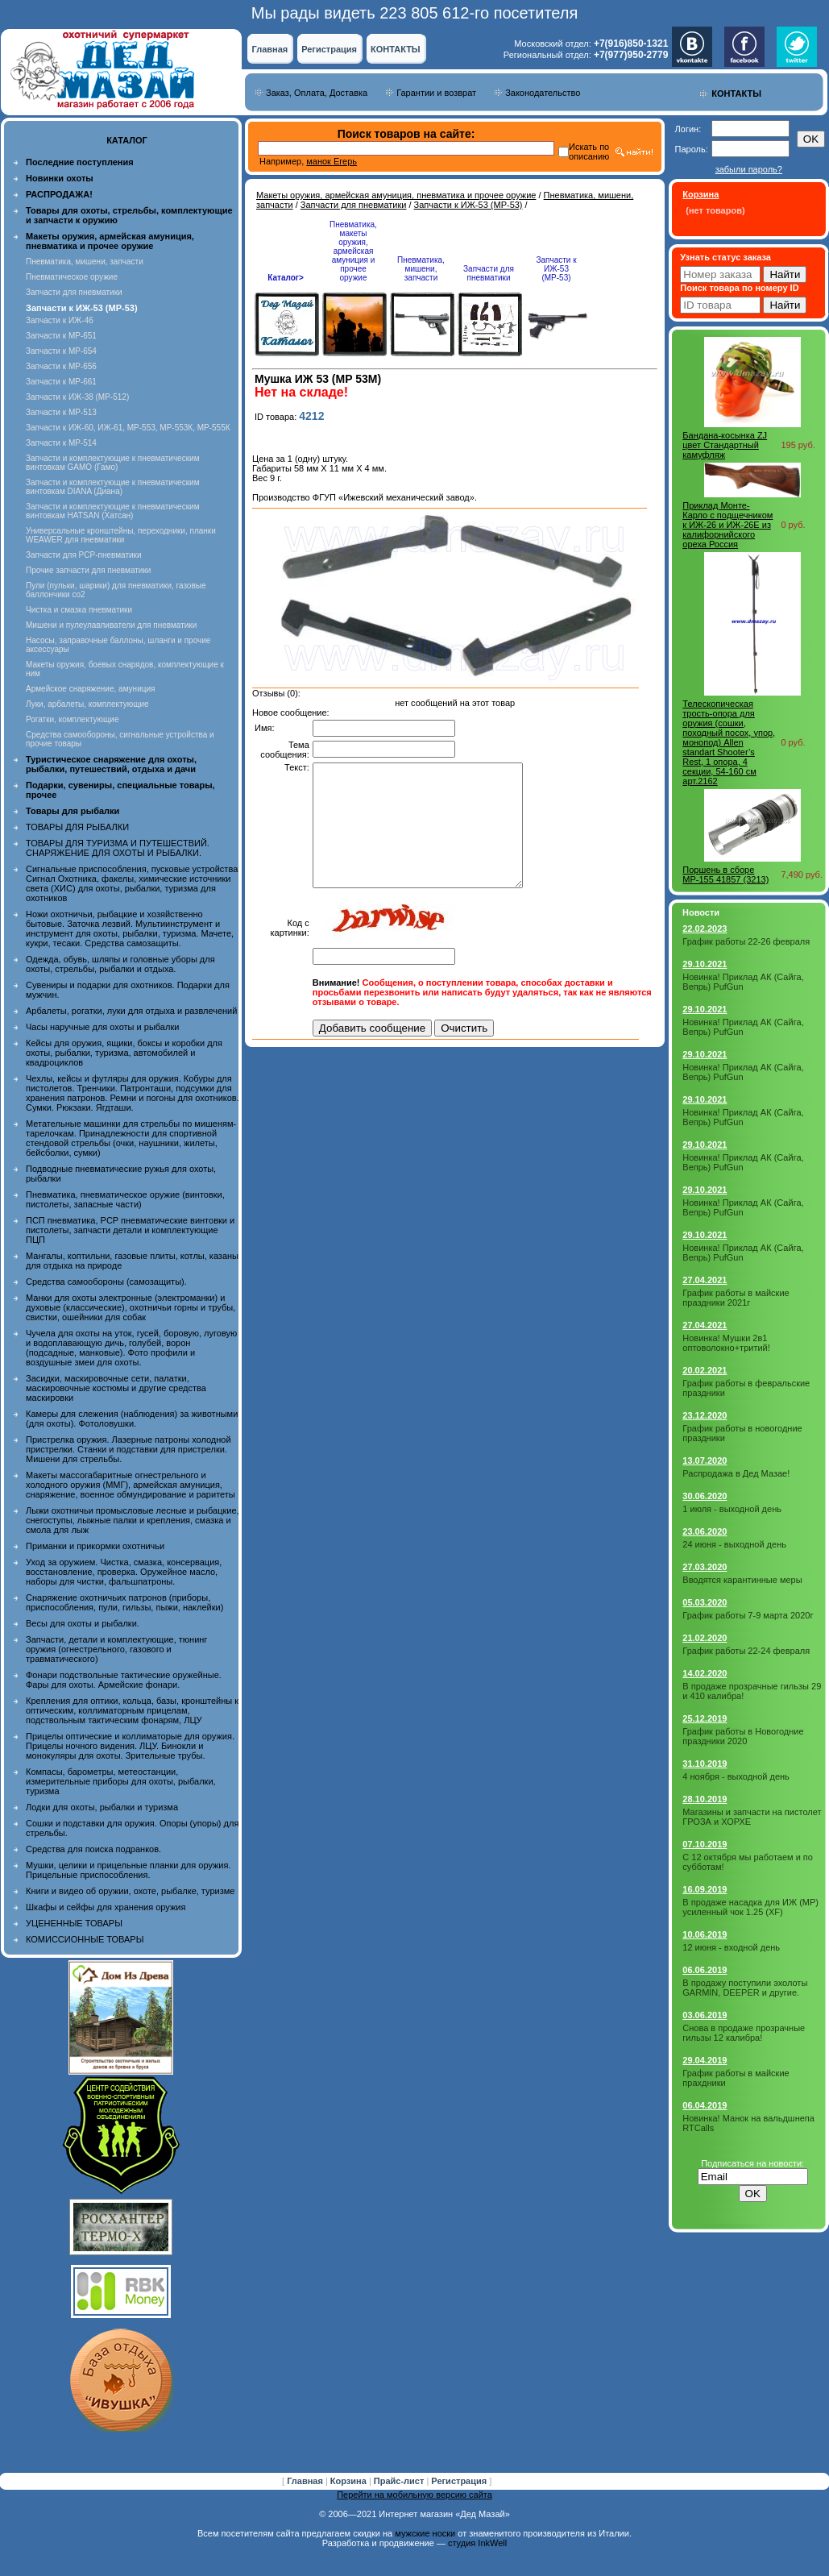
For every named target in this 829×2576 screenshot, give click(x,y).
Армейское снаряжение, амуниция (90, 688)
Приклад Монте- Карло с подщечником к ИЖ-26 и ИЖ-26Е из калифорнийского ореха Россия (727, 525)
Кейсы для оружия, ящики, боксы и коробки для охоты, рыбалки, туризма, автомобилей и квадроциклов (124, 1052)
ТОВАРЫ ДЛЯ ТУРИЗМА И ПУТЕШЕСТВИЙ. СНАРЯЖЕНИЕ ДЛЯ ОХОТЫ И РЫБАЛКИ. (117, 848)
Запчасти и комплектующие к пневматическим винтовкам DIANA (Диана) (113, 487)
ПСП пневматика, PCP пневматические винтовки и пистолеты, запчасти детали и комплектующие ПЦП (130, 1229)
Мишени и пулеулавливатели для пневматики (111, 625)
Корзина (349, 2481)
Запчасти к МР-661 (61, 381)
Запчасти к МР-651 (61, 335)
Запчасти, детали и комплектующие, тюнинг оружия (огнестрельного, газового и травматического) (116, 1649)
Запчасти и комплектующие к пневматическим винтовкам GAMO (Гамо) (113, 463)
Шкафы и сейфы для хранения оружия (105, 1907)
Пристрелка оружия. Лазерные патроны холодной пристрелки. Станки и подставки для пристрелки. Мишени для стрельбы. (128, 1449)
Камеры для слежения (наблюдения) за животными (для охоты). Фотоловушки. (132, 1418)
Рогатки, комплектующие (72, 719)
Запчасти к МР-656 (61, 366)
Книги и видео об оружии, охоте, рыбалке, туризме (130, 1891)
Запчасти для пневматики (74, 292)
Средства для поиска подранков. (93, 1849)
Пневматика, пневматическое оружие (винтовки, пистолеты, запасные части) (125, 1199)
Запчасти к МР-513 (61, 412)
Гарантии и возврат (436, 93)
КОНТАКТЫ (396, 49)
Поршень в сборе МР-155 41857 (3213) (725, 874)
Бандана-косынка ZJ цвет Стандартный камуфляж (724, 444)
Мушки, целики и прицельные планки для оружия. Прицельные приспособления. (128, 1870)
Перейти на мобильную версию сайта (414, 2494)
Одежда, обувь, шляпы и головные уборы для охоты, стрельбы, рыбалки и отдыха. (120, 964)
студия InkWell (477, 2543)
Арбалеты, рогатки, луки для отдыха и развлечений (131, 1011)
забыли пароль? (748, 169)
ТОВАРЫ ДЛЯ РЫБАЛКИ (77, 827)
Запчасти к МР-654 (61, 351)
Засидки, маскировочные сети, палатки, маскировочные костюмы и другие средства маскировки (116, 1387)
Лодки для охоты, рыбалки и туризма (102, 1807)
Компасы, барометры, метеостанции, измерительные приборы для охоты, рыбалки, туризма (121, 1781)
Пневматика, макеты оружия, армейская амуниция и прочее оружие (353, 251)
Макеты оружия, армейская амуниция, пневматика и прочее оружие (396, 195)
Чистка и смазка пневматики (79, 609)
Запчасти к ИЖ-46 (59, 320)
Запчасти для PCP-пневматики (84, 555)
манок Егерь (331, 161)
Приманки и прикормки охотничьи (95, 1546)
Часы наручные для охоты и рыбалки (102, 1027)
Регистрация (329, 49)
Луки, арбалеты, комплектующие (87, 704)
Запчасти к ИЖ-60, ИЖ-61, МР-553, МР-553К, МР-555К (128, 427)
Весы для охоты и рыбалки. (82, 1623)
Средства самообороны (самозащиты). (106, 1281)
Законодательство (542, 93)
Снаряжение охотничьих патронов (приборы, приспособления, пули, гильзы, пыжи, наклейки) (124, 1602)
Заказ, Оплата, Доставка (316, 93)
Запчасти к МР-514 (61, 442)
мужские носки (425, 2533)
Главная (269, 49)
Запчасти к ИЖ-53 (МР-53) (468, 205)
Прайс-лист (400, 2481)
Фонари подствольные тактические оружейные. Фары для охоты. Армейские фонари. (124, 1679)
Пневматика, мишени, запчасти (84, 261)
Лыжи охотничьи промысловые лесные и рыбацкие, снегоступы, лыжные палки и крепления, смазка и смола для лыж (132, 1520)
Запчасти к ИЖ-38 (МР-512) (77, 397)
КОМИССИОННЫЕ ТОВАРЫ (84, 1939)
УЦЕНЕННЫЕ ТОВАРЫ (74, 1923)
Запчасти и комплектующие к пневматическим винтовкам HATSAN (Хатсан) (113, 511)
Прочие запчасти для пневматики (88, 570)
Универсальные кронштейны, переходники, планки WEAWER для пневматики (121, 535)
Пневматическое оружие (72, 276)
